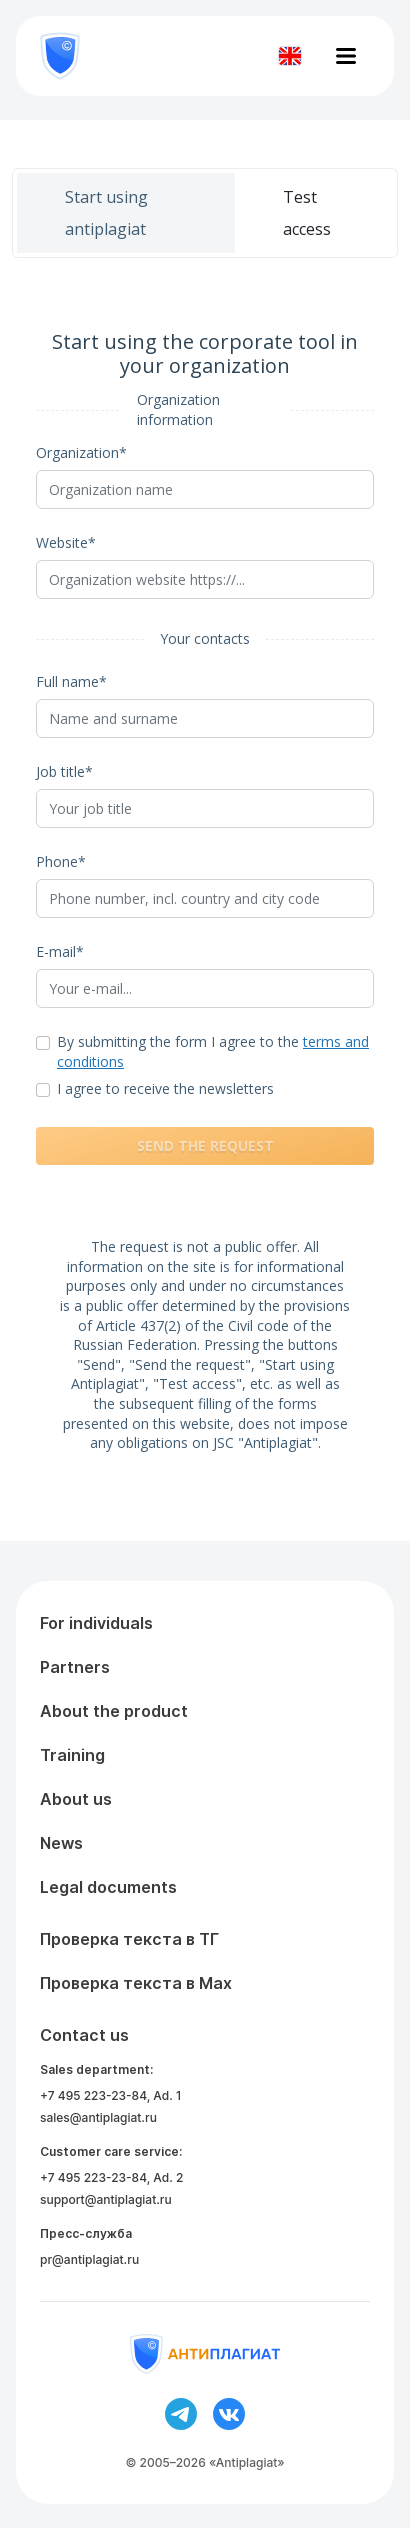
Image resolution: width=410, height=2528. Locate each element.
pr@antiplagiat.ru (89, 2259)
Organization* (81, 452)
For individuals (96, 1623)
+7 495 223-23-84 (93, 2095)
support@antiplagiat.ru (106, 2199)
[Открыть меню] (346, 56)
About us (76, 1799)
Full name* (71, 681)
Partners (75, 1667)
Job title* (64, 771)
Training (72, 1755)
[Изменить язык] (290, 56)
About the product (114, 1711)
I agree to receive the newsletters (165, 1088)
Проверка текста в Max (136, 1983)
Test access (307, 213)
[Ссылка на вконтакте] (229, 2414)
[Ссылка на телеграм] (181, 2414)
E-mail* (60, 951)
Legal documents (108, 1887)
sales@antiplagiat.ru (98, 2117)
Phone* (61, 861)
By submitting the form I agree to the (213, 1051)
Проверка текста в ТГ (129, 1939)
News (61, 1843)
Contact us (84, 2035)
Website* (66, 542)
